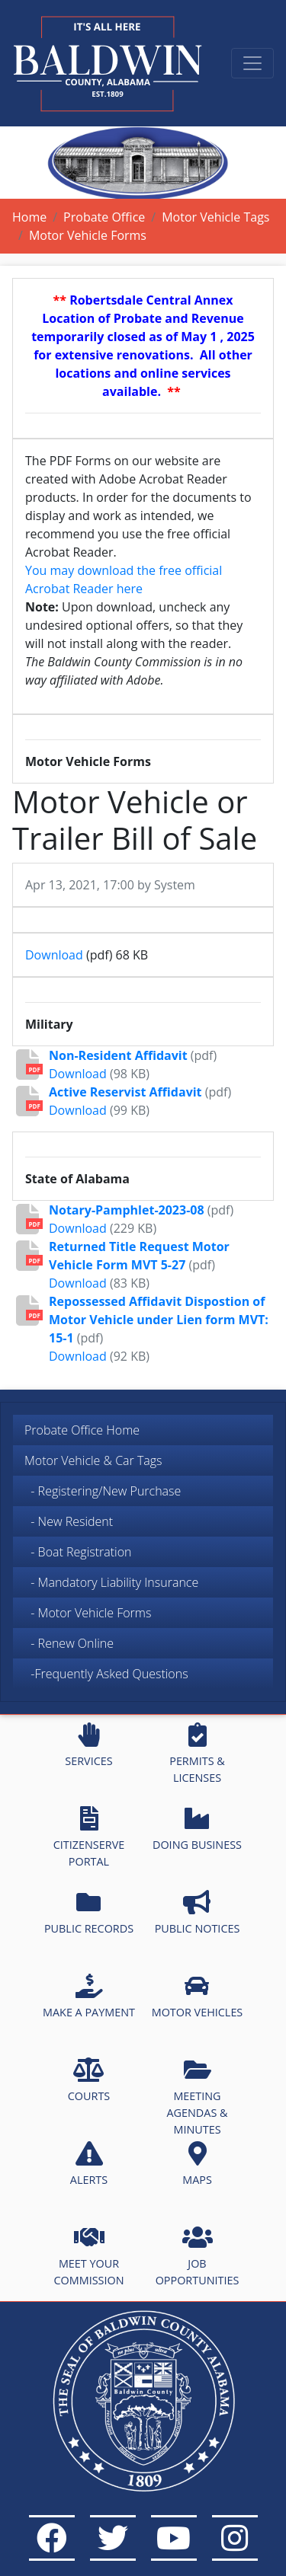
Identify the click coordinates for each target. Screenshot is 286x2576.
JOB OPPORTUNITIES (197, 2256)
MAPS (197, 2164)
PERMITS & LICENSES (197, 1753)
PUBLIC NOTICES (197, 1913)
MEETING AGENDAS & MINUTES (196, 2096)
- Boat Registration (78, 1551)
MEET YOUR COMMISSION (89, 2256)
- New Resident (68, 1521)
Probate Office (104, 217)
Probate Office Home (82, 1430)
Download (54, 954)
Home (29, 217)
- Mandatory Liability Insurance (111, 1582)
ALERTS (89, 2164)
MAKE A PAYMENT (89, 1996)
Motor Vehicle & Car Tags (93, 1460)
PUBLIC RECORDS (88, 1913)
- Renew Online (69, 1643)
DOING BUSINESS (197, 1829)
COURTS (89, 2080)
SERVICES (88, 1745)
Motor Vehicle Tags (215, 217)
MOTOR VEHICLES (197, 1996)
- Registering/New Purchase (102, 1491)
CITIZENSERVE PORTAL (88, 1837)
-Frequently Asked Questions (109, 1673)
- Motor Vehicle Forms (87, 1612)
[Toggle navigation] (252, 63)
